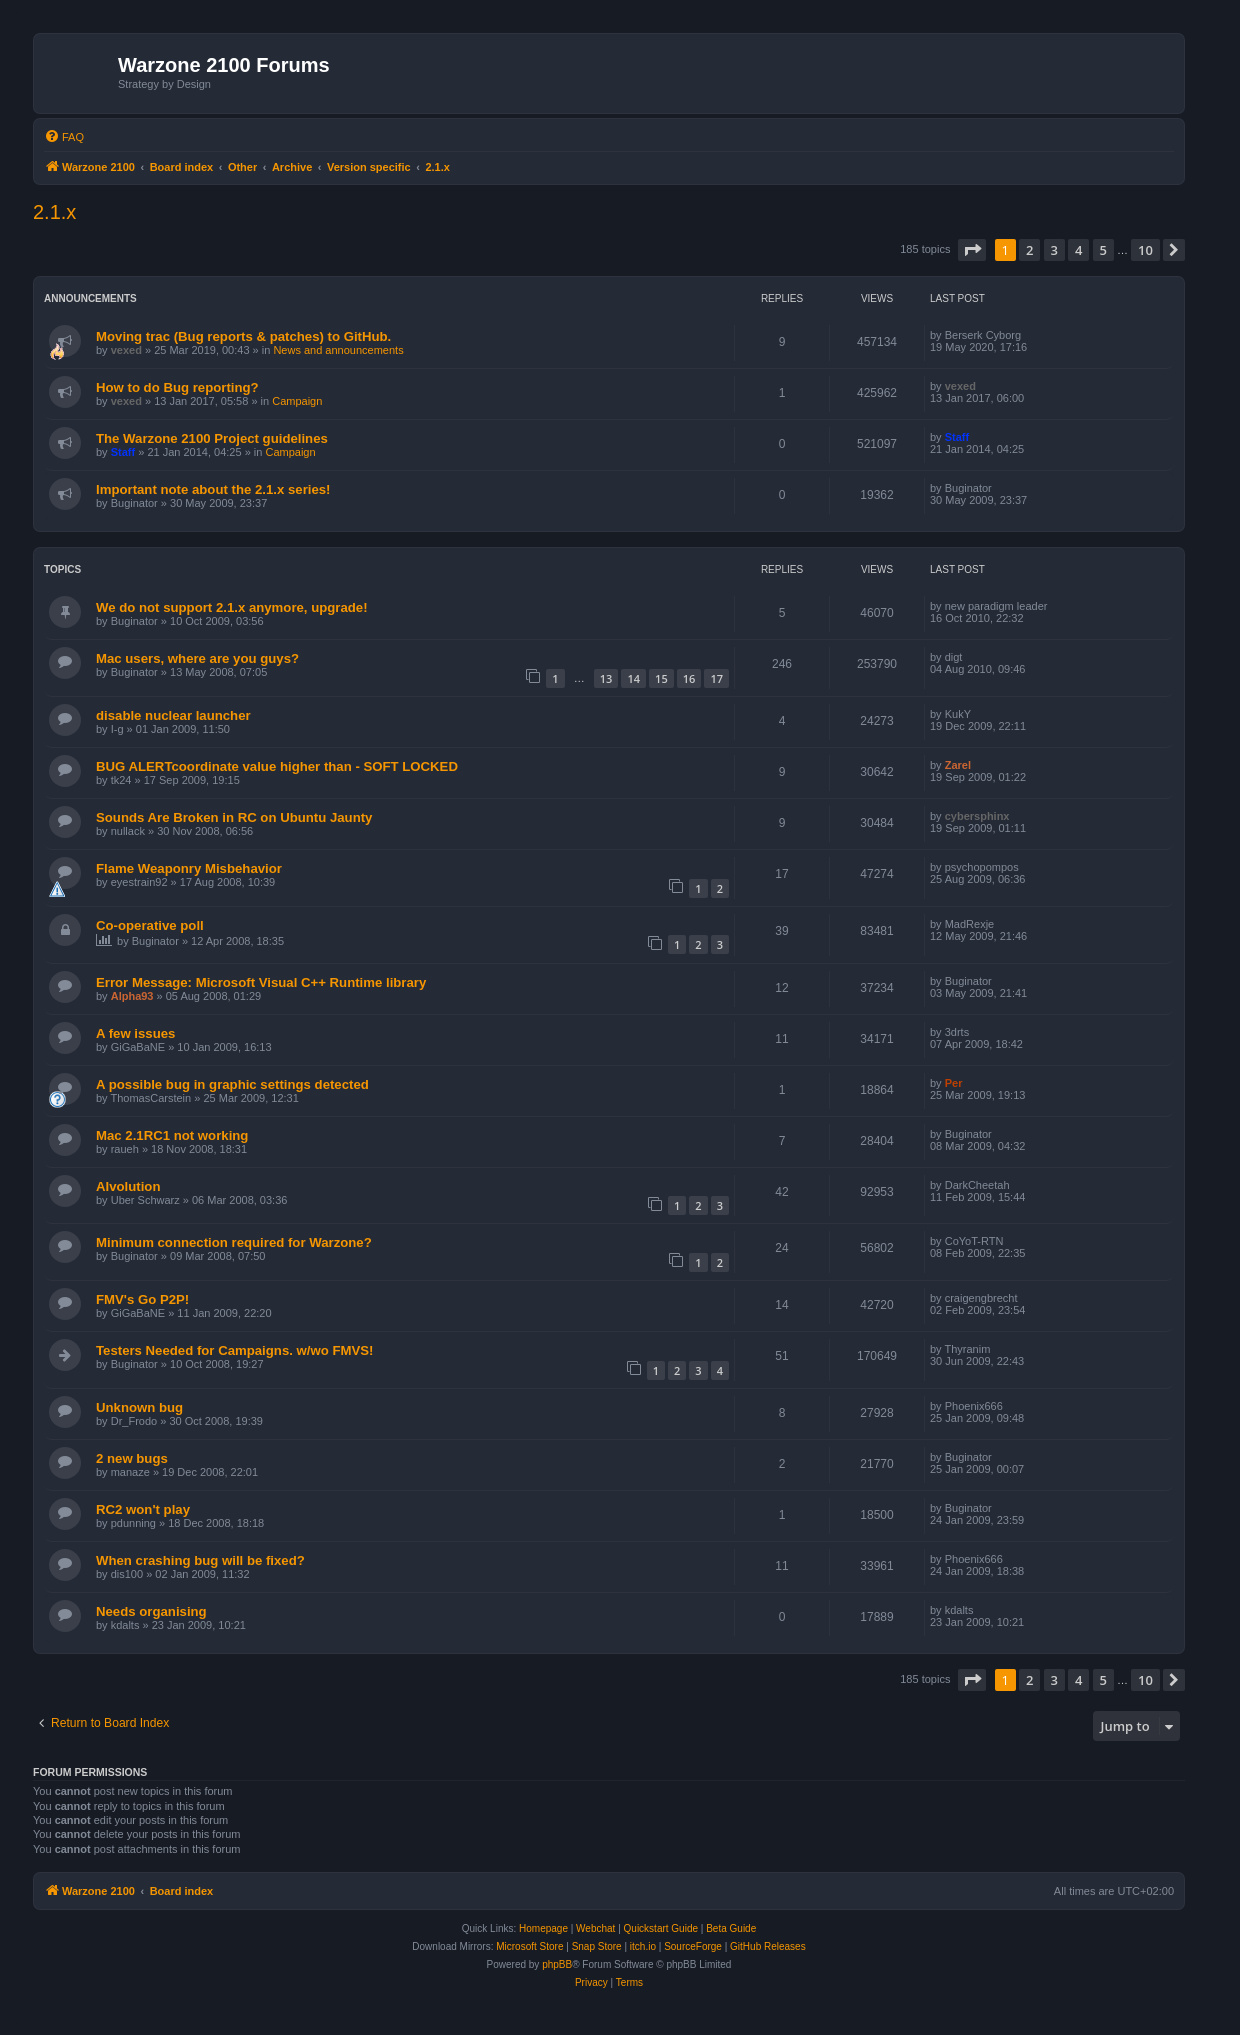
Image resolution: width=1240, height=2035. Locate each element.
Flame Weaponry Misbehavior (189, 868)
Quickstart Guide (661, 1928)
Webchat (595, 1928)
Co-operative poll (150, 925)
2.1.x (54, 212)
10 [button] (1145, 250)
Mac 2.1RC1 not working (172, 1135)
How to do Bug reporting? (177, 387)
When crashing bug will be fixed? (200, 1560)
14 (633, 678)
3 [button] (1054, 250)
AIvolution (128, 1186)
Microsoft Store (529, 1946)
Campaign (297, 401)
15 (661, 678)
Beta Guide (731, 1928)
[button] (972, 250)
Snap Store (597, 1946)
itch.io (643, 1946)
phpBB (557, 1964)
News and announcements (338, 350)
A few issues (135, 1033)
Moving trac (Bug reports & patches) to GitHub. (243, 336)
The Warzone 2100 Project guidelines (212, 438)
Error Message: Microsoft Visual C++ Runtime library (261, 982)
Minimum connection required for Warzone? (234, 1242)
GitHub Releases (768, 1946)
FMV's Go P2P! (142, 1299)
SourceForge (693, 1946)
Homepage (543, 1928)
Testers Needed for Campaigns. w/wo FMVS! (234, 1350)
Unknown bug (139, 1407)
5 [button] (1103, 250)
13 (606, 678)
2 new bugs (132, 1458)
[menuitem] (64, 137)
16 (689, 678)
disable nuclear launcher (173, 715)
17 (716, 678)
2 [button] (1029, 250)
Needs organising (151, 1611)
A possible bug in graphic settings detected (232, 1084)
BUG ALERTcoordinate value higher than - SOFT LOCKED (277, 766)
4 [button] (1078, 250)
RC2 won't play (143, 1509)
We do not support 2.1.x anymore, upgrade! (232, 607)
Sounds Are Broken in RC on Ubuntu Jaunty (234, 817)
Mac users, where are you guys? (197, 658)
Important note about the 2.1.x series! (213, 489)
